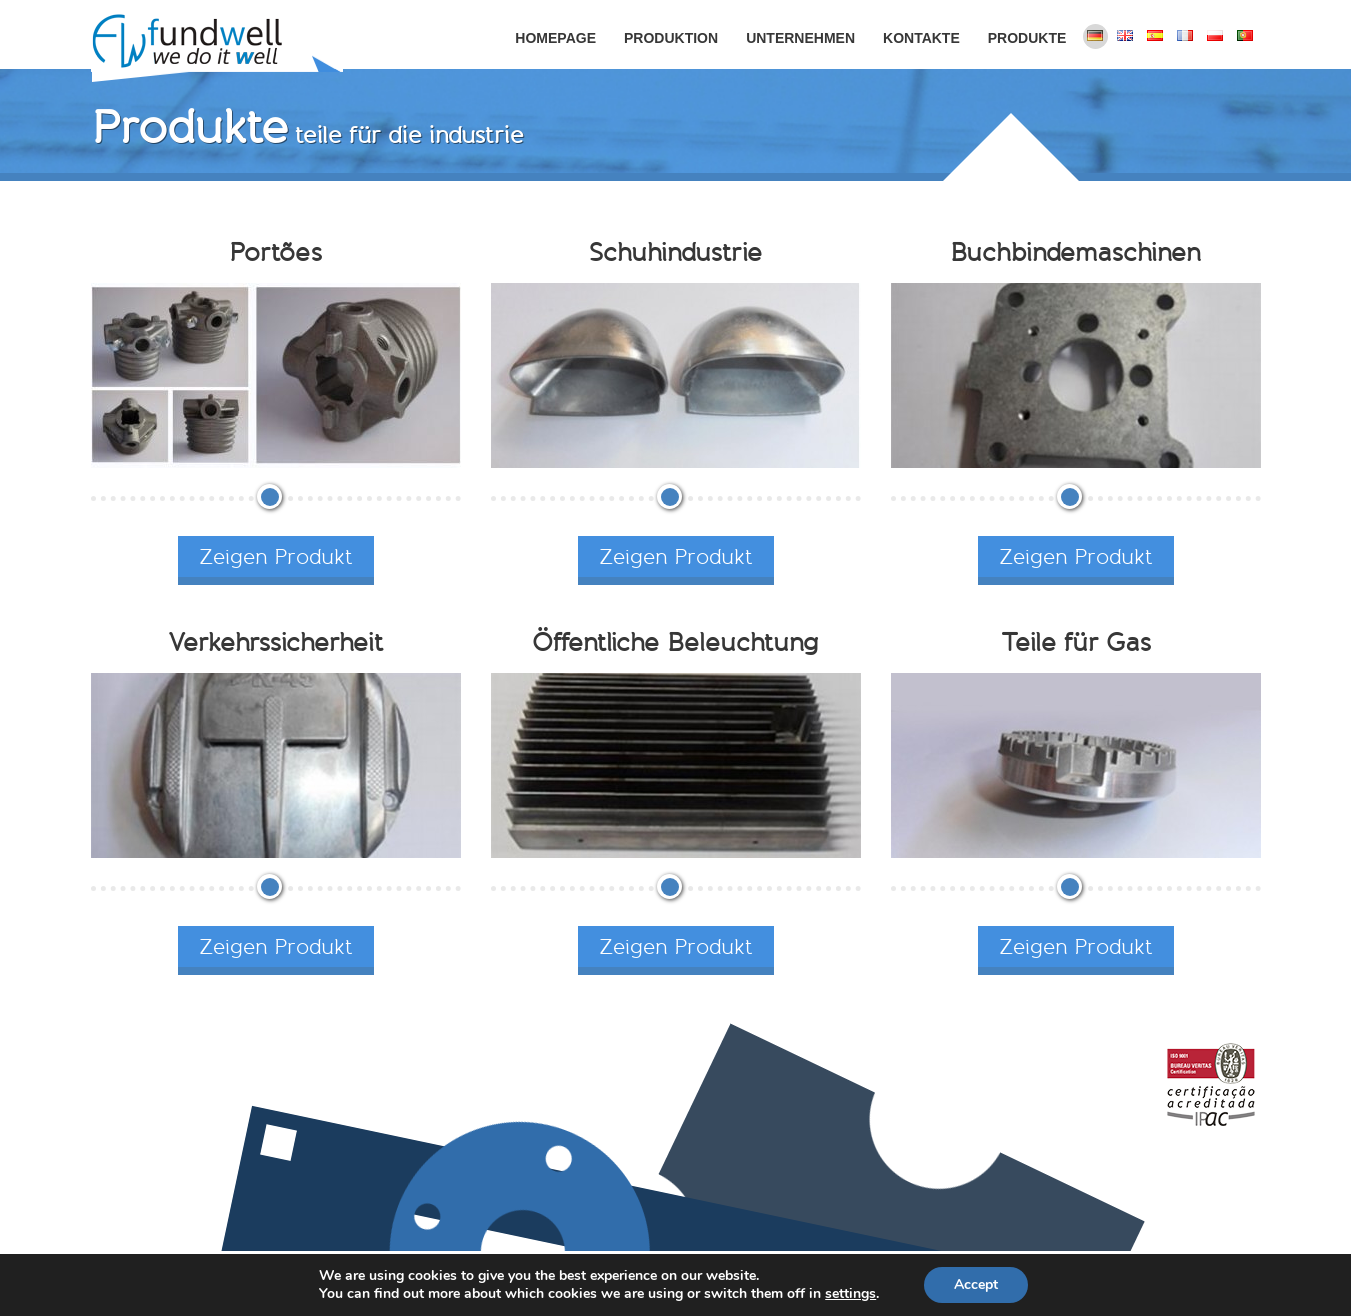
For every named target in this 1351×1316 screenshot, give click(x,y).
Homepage (555, 38)
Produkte (1027, 38)
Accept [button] (976, 1284)
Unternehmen (800, 38)
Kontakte (921, 38)
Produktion (671, 38)
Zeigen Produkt (276, 556)
